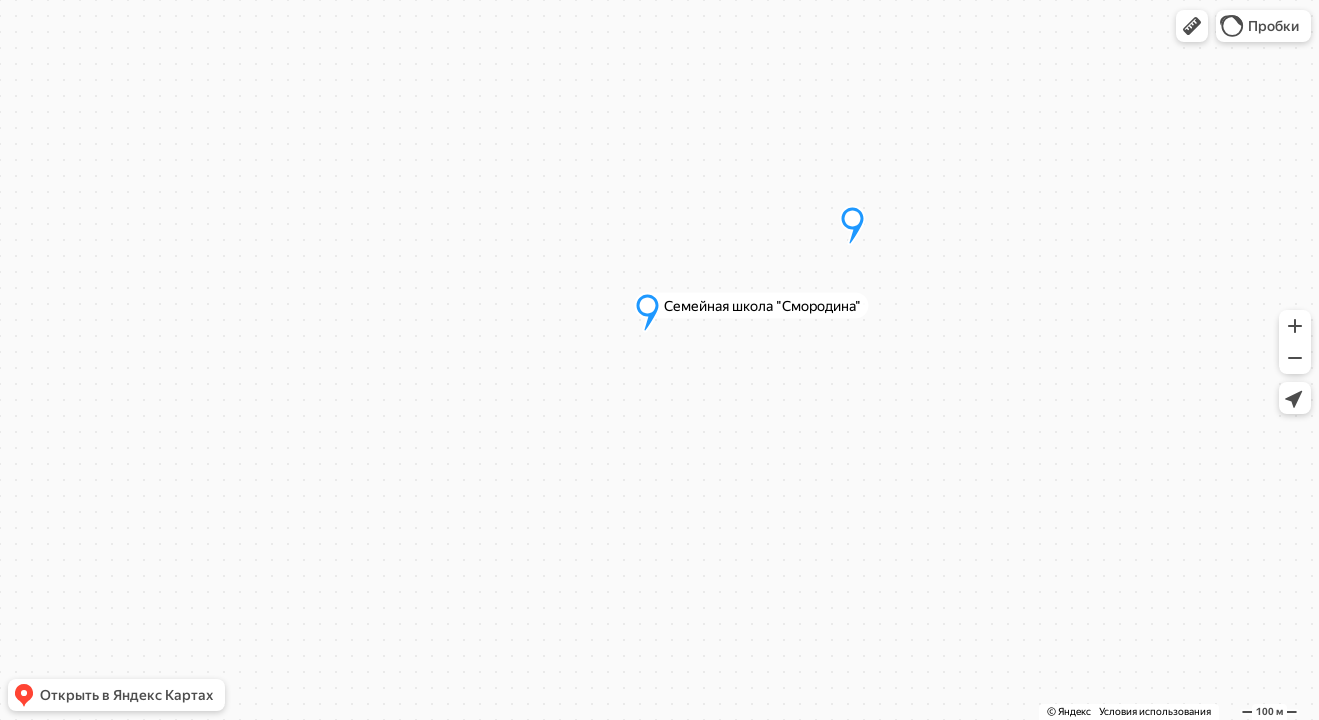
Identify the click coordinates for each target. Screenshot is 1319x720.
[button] (1192, 26)
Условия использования (1155, 711)
